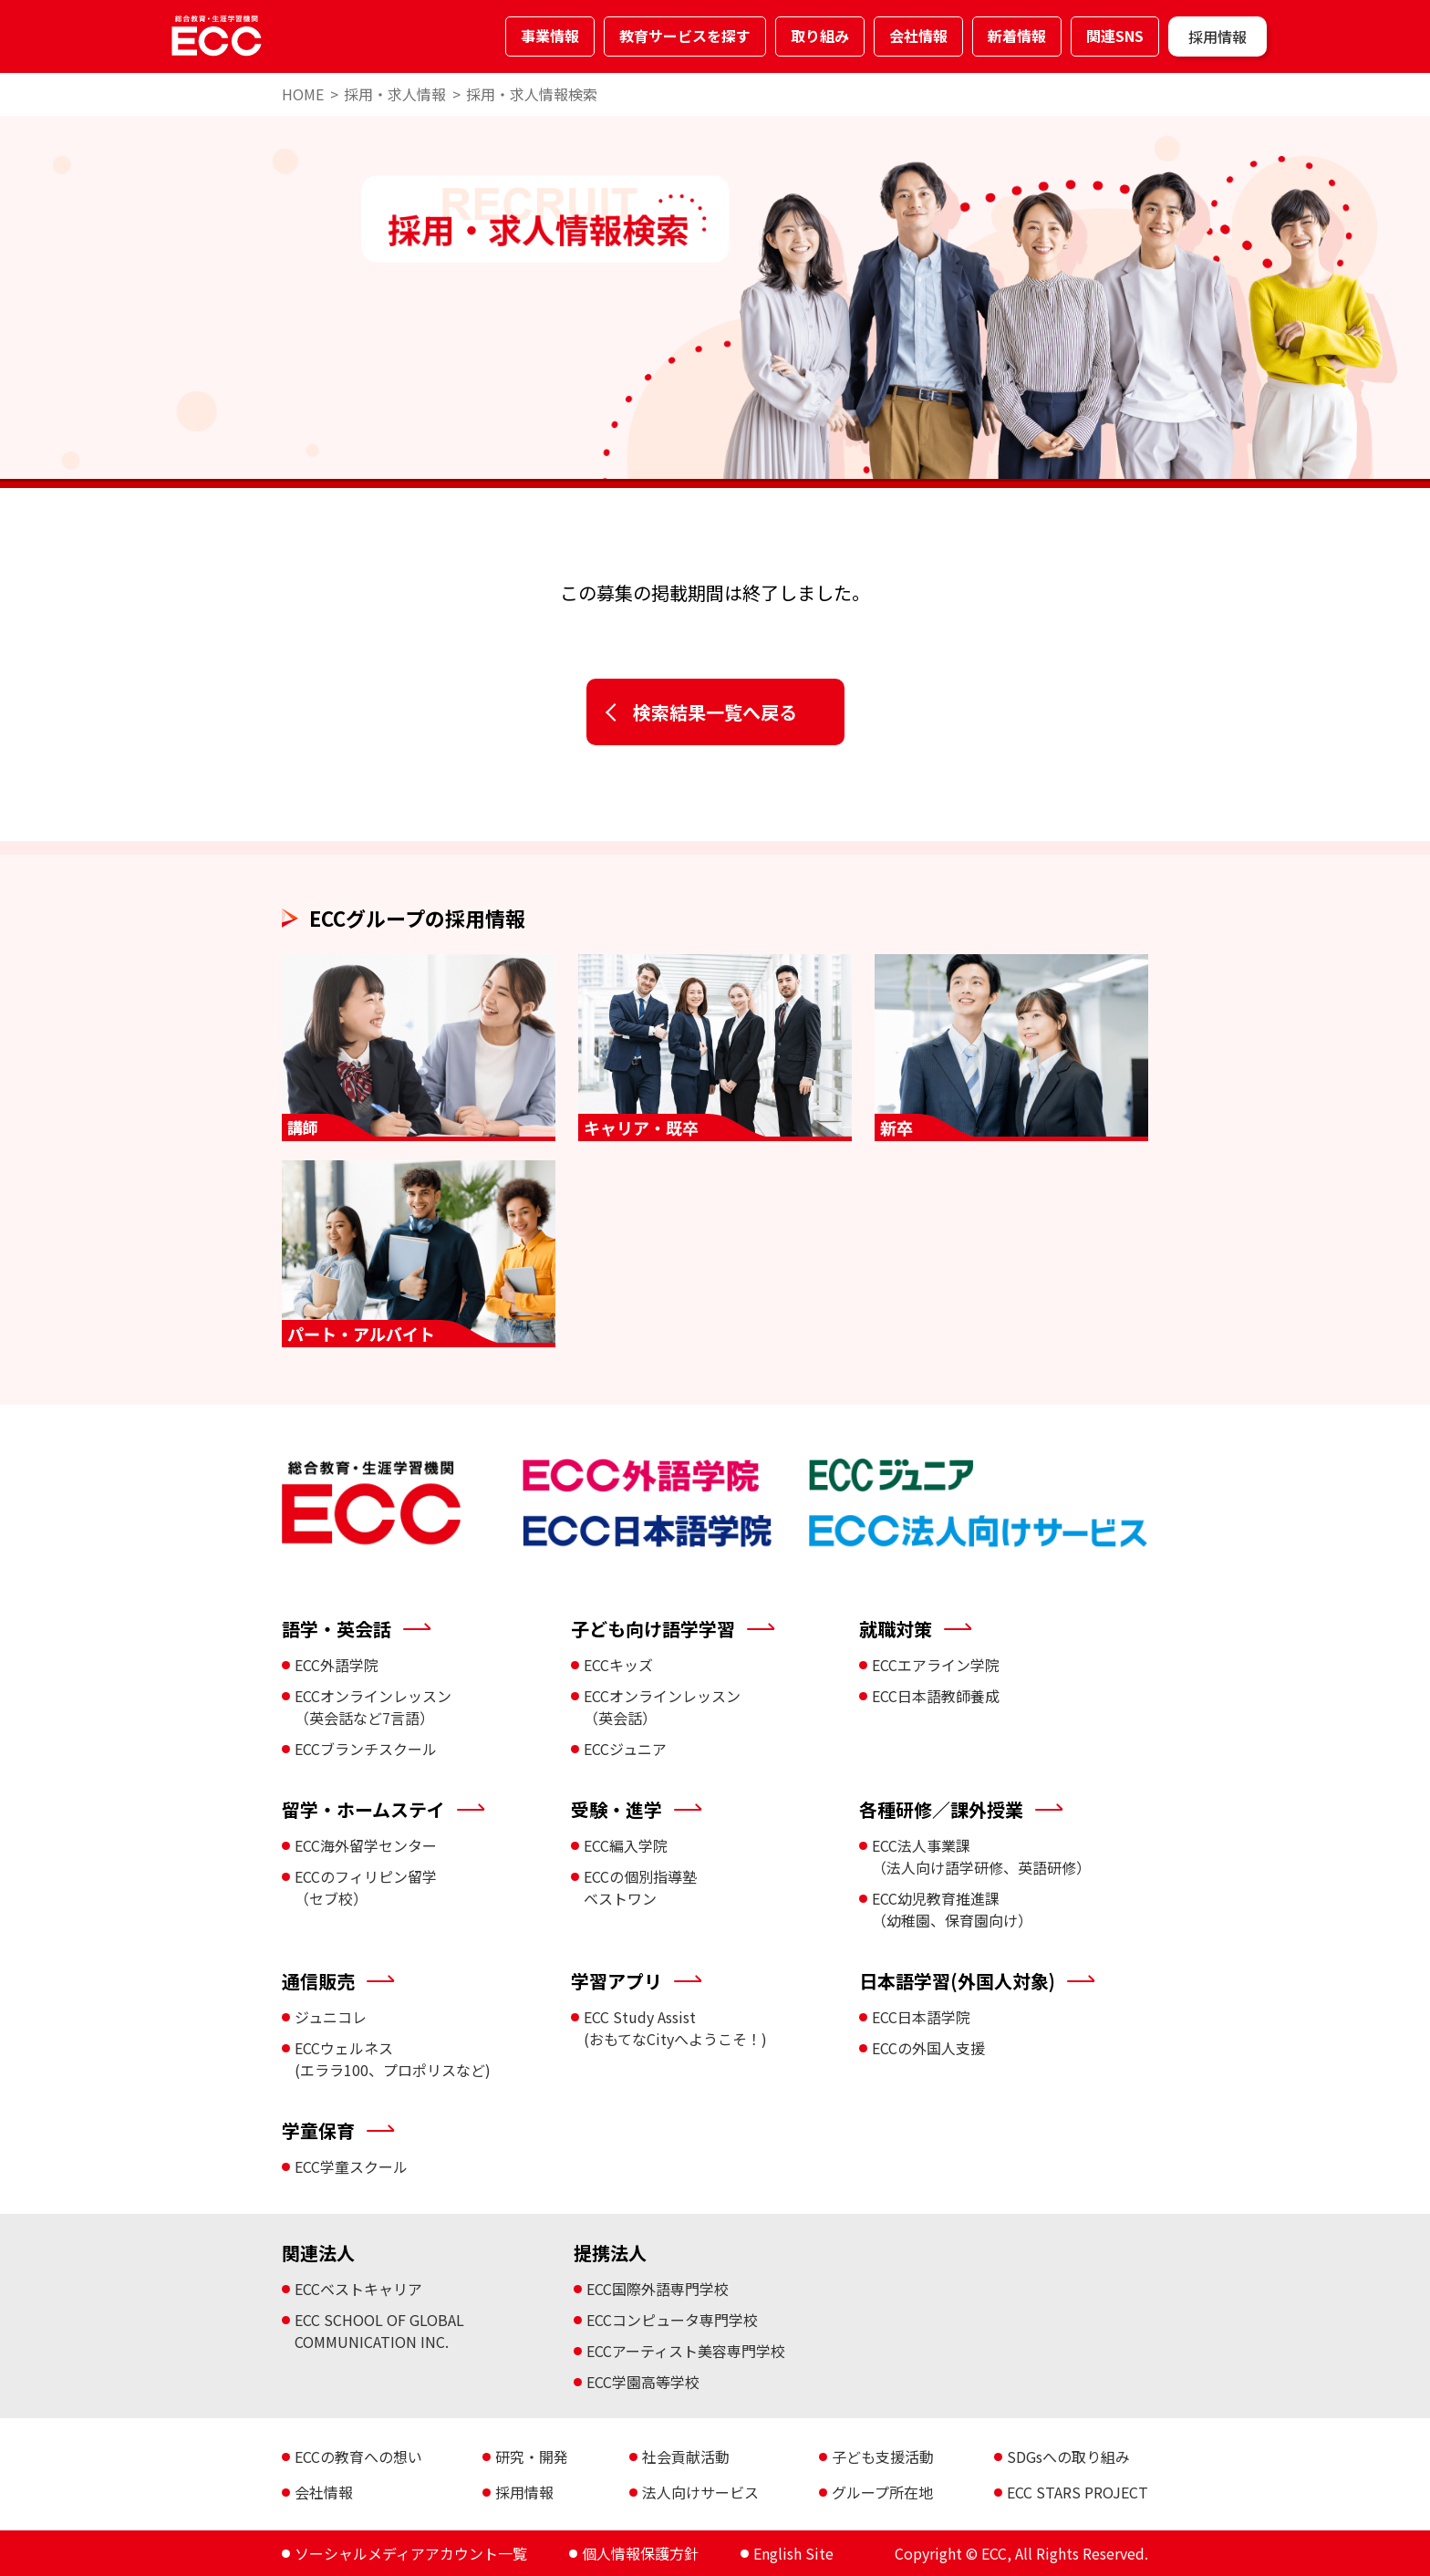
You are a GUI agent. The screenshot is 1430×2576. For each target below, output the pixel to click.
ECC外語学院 (336, 1665)
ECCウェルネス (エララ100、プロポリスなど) (393, 2059)
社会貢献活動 (686, 2456)
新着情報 (1017, 36)
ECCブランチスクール (366, 1749)
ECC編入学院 (626, 1845)
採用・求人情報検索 (531, 94)
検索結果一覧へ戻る (715, 712)
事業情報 (550, 36)
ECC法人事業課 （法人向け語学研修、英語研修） (981, 1856)
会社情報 (918, 36)
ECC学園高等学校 (642, 2382)
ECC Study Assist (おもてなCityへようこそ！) (675, 2028)
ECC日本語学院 (921, 2017)
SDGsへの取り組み (1068, 2456)
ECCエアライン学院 (936, 1665)
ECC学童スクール (351, 2166)
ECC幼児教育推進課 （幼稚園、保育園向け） (952, 1909)
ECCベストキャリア (358, 2289)
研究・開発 (531, 2456)
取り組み (820, 36)
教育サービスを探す (685, 36)
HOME (303, 94)
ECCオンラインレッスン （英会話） (662, 1707)
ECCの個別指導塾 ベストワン (640, 1887)
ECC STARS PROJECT (1077, 2492)
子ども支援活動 (883, 2456)
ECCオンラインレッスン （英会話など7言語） (373, 1707)
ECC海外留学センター (366, 1845)
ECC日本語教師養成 (936, 1696)
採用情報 (1217, 36)
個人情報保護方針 (640, 2553)
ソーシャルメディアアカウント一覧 (411, 2553)
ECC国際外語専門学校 (657, 2289)
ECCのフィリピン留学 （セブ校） (366, 1887)
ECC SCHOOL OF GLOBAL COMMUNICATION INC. (379, 2331)
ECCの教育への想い (358, 2456)
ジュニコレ (331, 2017)
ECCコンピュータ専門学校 (672, 2320)
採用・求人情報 (395, 94)
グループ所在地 (882, 2492)
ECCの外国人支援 (928, 2048)
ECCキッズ (618, 1665)
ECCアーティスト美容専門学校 (685, 2351)
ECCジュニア (625, 1749)
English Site (793, 2553)
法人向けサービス (700, 2492)
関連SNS (1115, 36)
